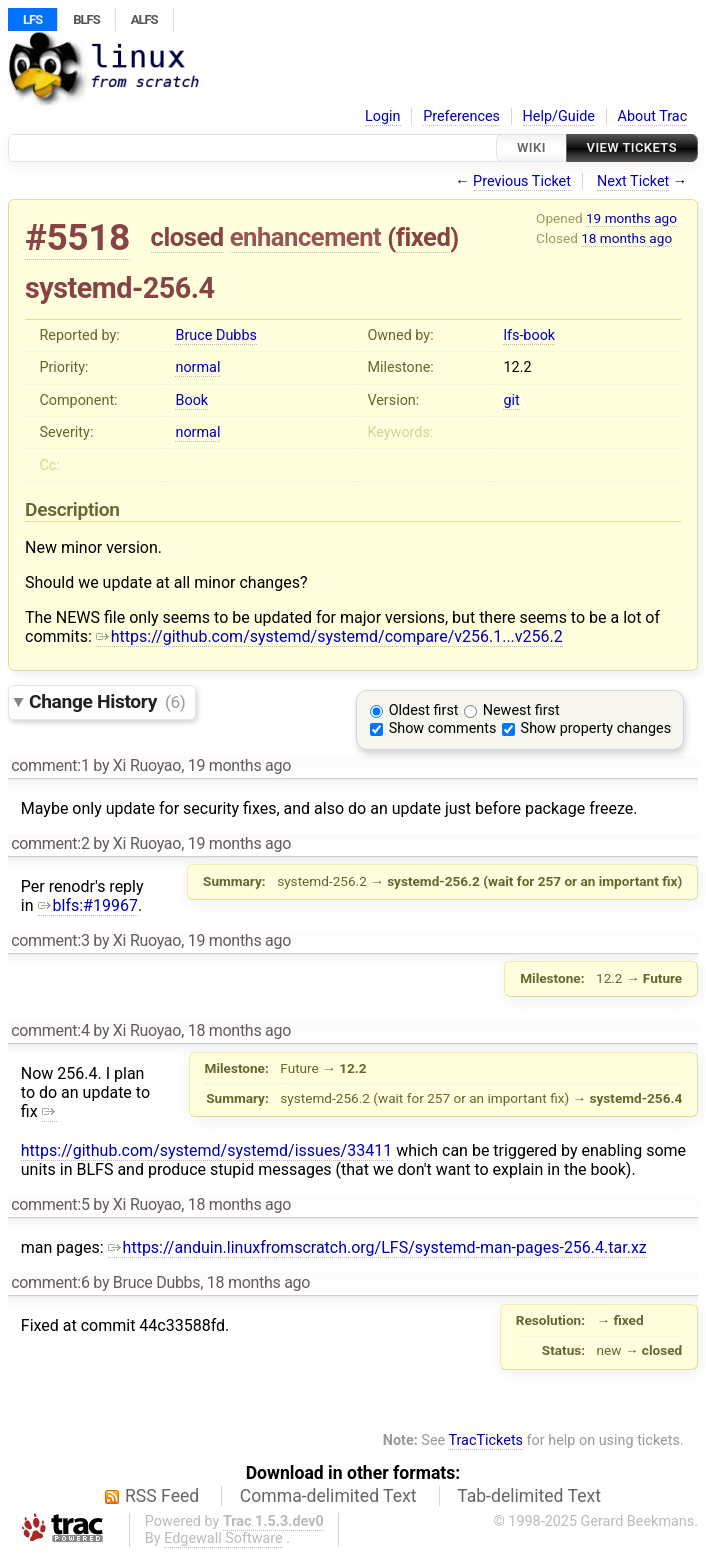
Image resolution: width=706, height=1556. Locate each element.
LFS (32, 19)
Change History (107, 701)
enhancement (306, 237)
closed (187, 237)
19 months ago (631, 218)
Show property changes (596, 728)
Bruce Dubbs (215, 335)
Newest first (521, 710)
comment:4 (50, 1030)
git (511, 400)
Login (383, 116)
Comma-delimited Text (328, 1496)
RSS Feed (162, 1496)
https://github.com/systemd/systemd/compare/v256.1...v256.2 (329, 636)
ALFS (144, 19)
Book (191, 400)
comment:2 (50, 843)
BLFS (86, 19)
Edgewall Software (223, 1538)
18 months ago (626, 238)
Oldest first (424, 710)
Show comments (443, 728)
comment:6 (50, 1282)
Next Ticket (633, 181)
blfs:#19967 (88, 905)
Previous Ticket (522, 181)
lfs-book (529, 335)
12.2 (517, 367)
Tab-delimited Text (529, 1496)
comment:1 (50, 765)
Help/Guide (559, 116)
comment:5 (50, 1204)
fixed (423, 237)
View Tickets (632, 147)
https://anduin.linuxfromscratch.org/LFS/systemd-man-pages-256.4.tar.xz (377, 1247)
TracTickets (485, 1440)
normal (197, 367)
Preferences (461, 116)
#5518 (77, 237)
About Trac (653, 116)
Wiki (531, 147)
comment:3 (50, 940)
